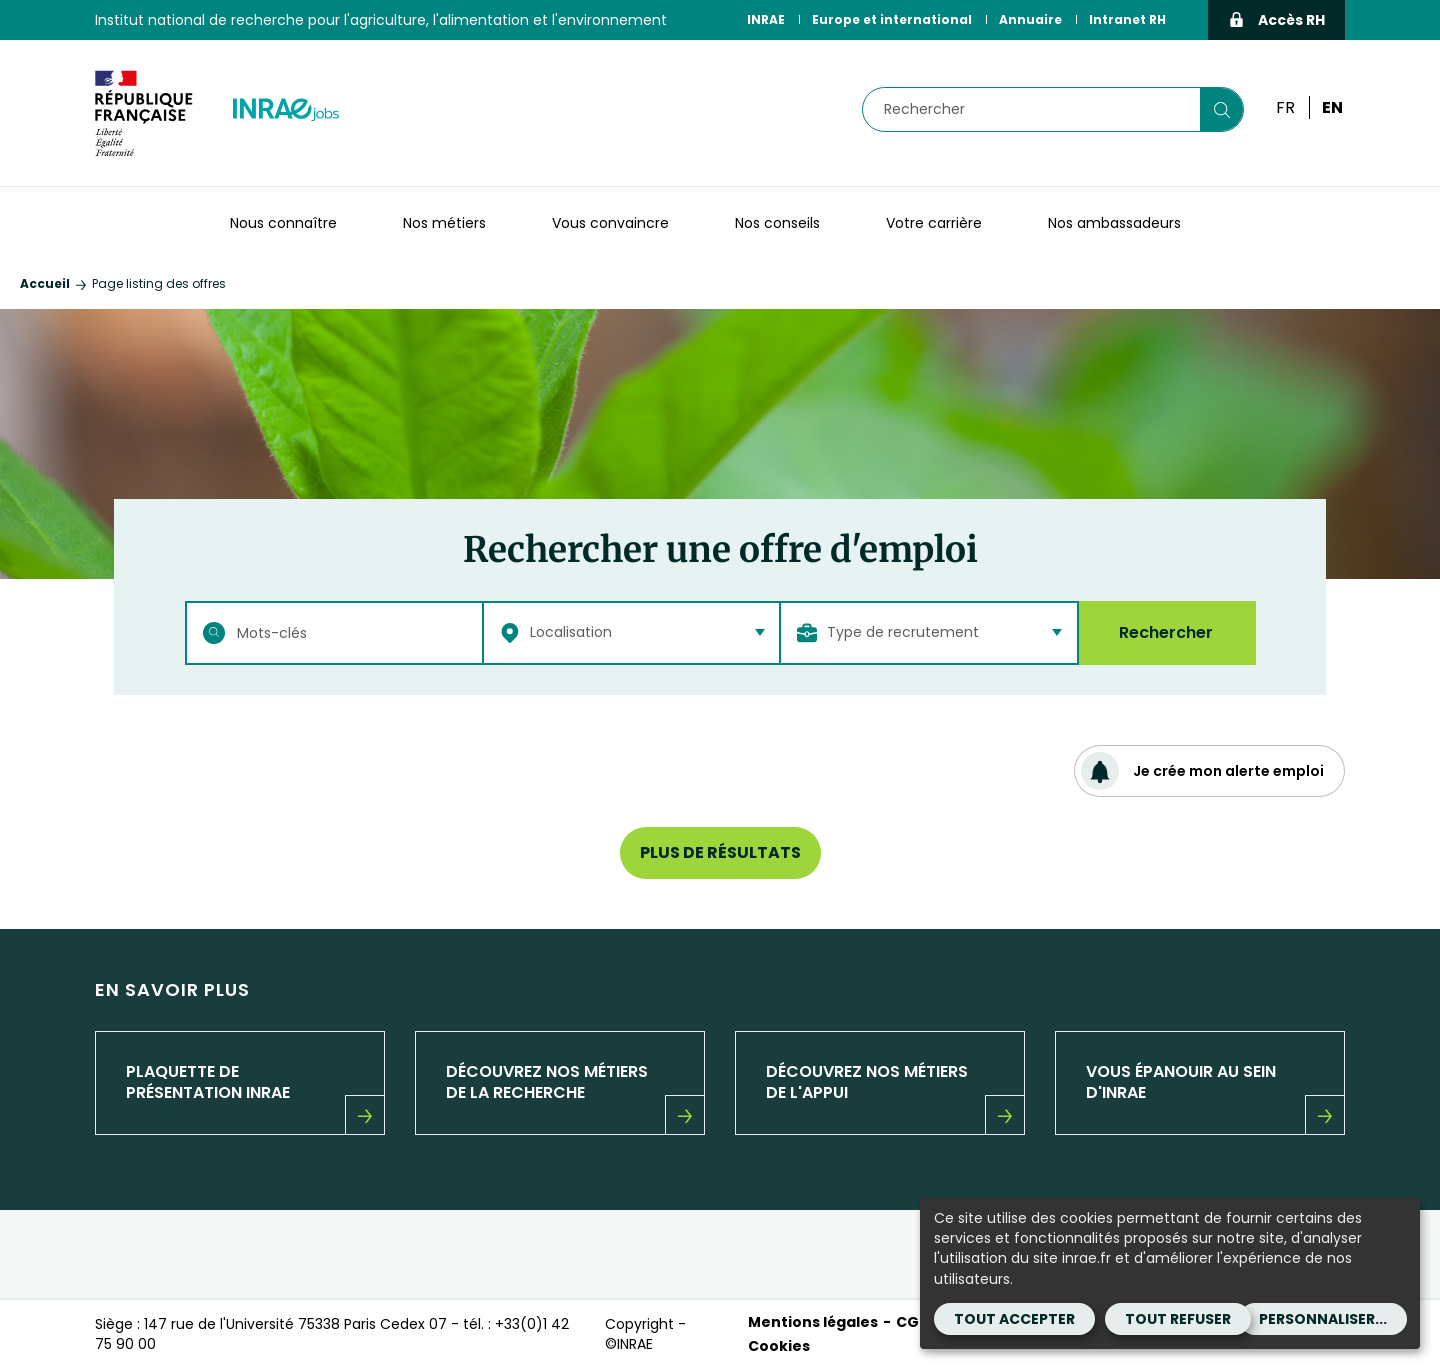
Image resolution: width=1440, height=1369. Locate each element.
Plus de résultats (720, 852)
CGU (912, 1322)
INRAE (766, 19)
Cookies (779, 1346)
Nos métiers (444, 223)
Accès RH (1276, 20)
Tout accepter (1014, 1319)
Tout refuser (1178, 1319)
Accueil (45, 283)
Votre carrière (934, 223)
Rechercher (1166, 632)
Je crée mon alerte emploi (1202, 771)
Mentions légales (813, 1322)
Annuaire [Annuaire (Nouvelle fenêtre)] (1030, 19)
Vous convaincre (610, 223)
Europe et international (892, 19)
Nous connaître (283, 223)
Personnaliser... (1323, 1319)
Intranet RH (1127, 19)
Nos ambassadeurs (1114, 223)
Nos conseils (777, 223)
